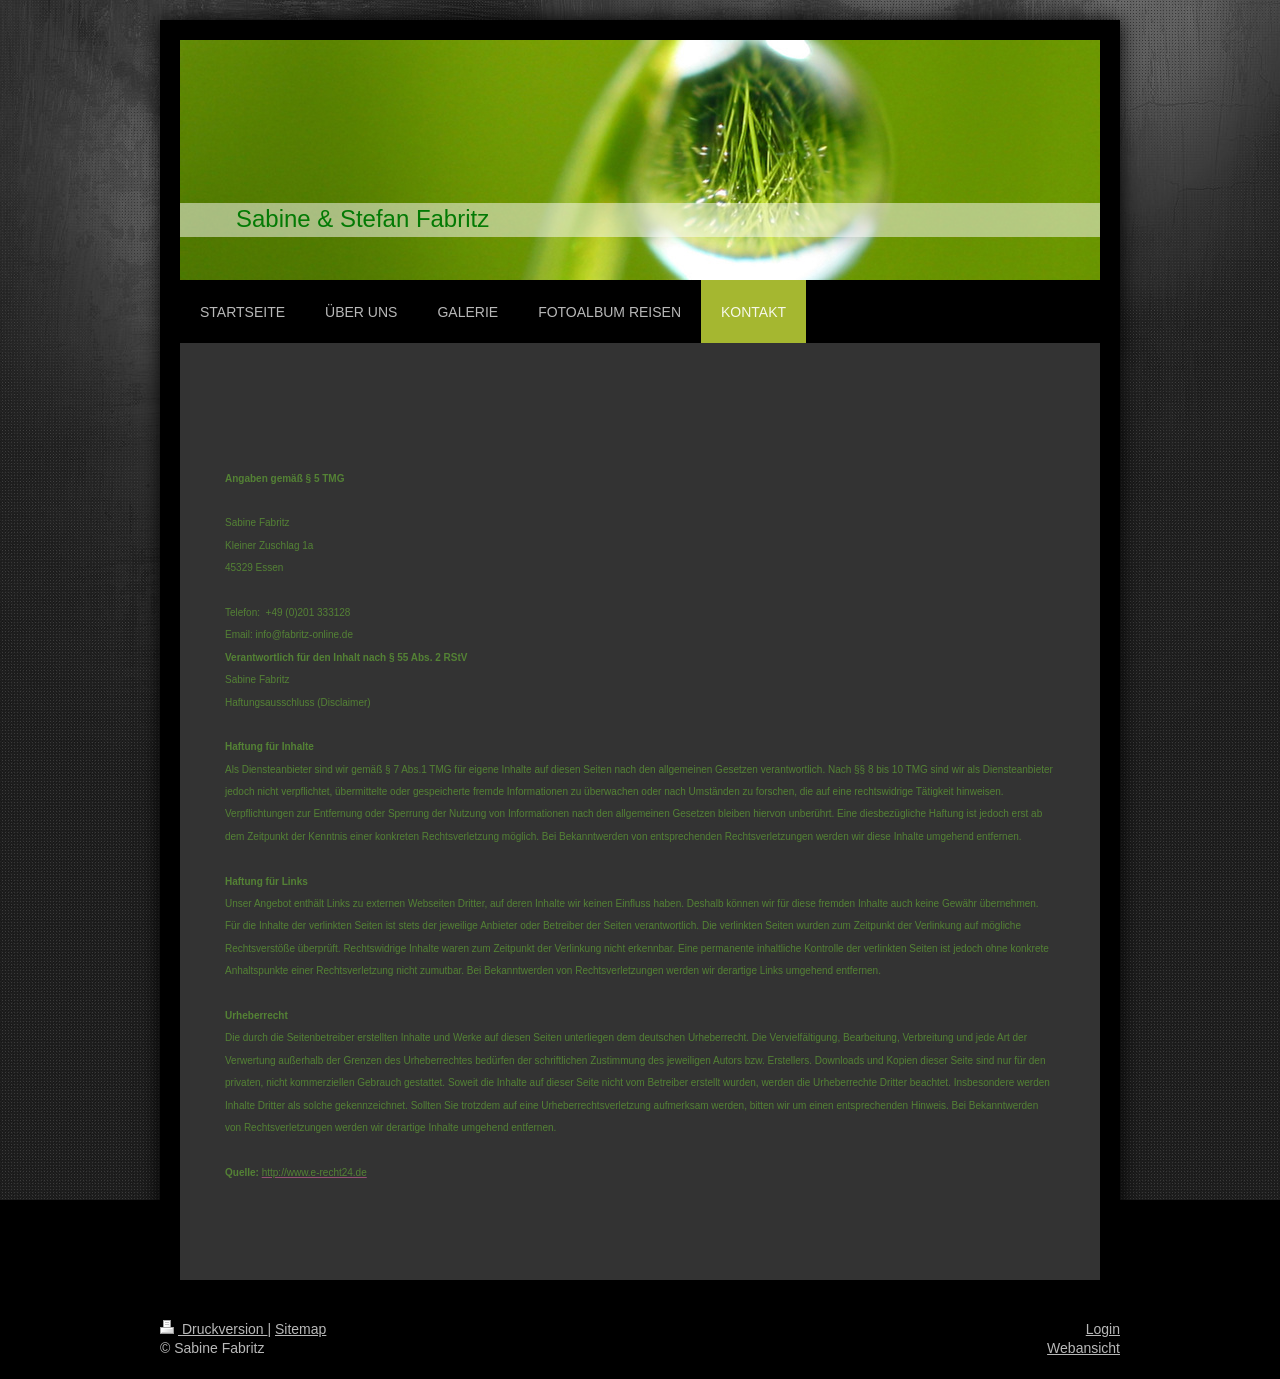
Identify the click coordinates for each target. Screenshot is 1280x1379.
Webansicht (1083, 1348)
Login (1103, 1329)
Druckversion (213, 1329)
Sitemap (300, 1329)
